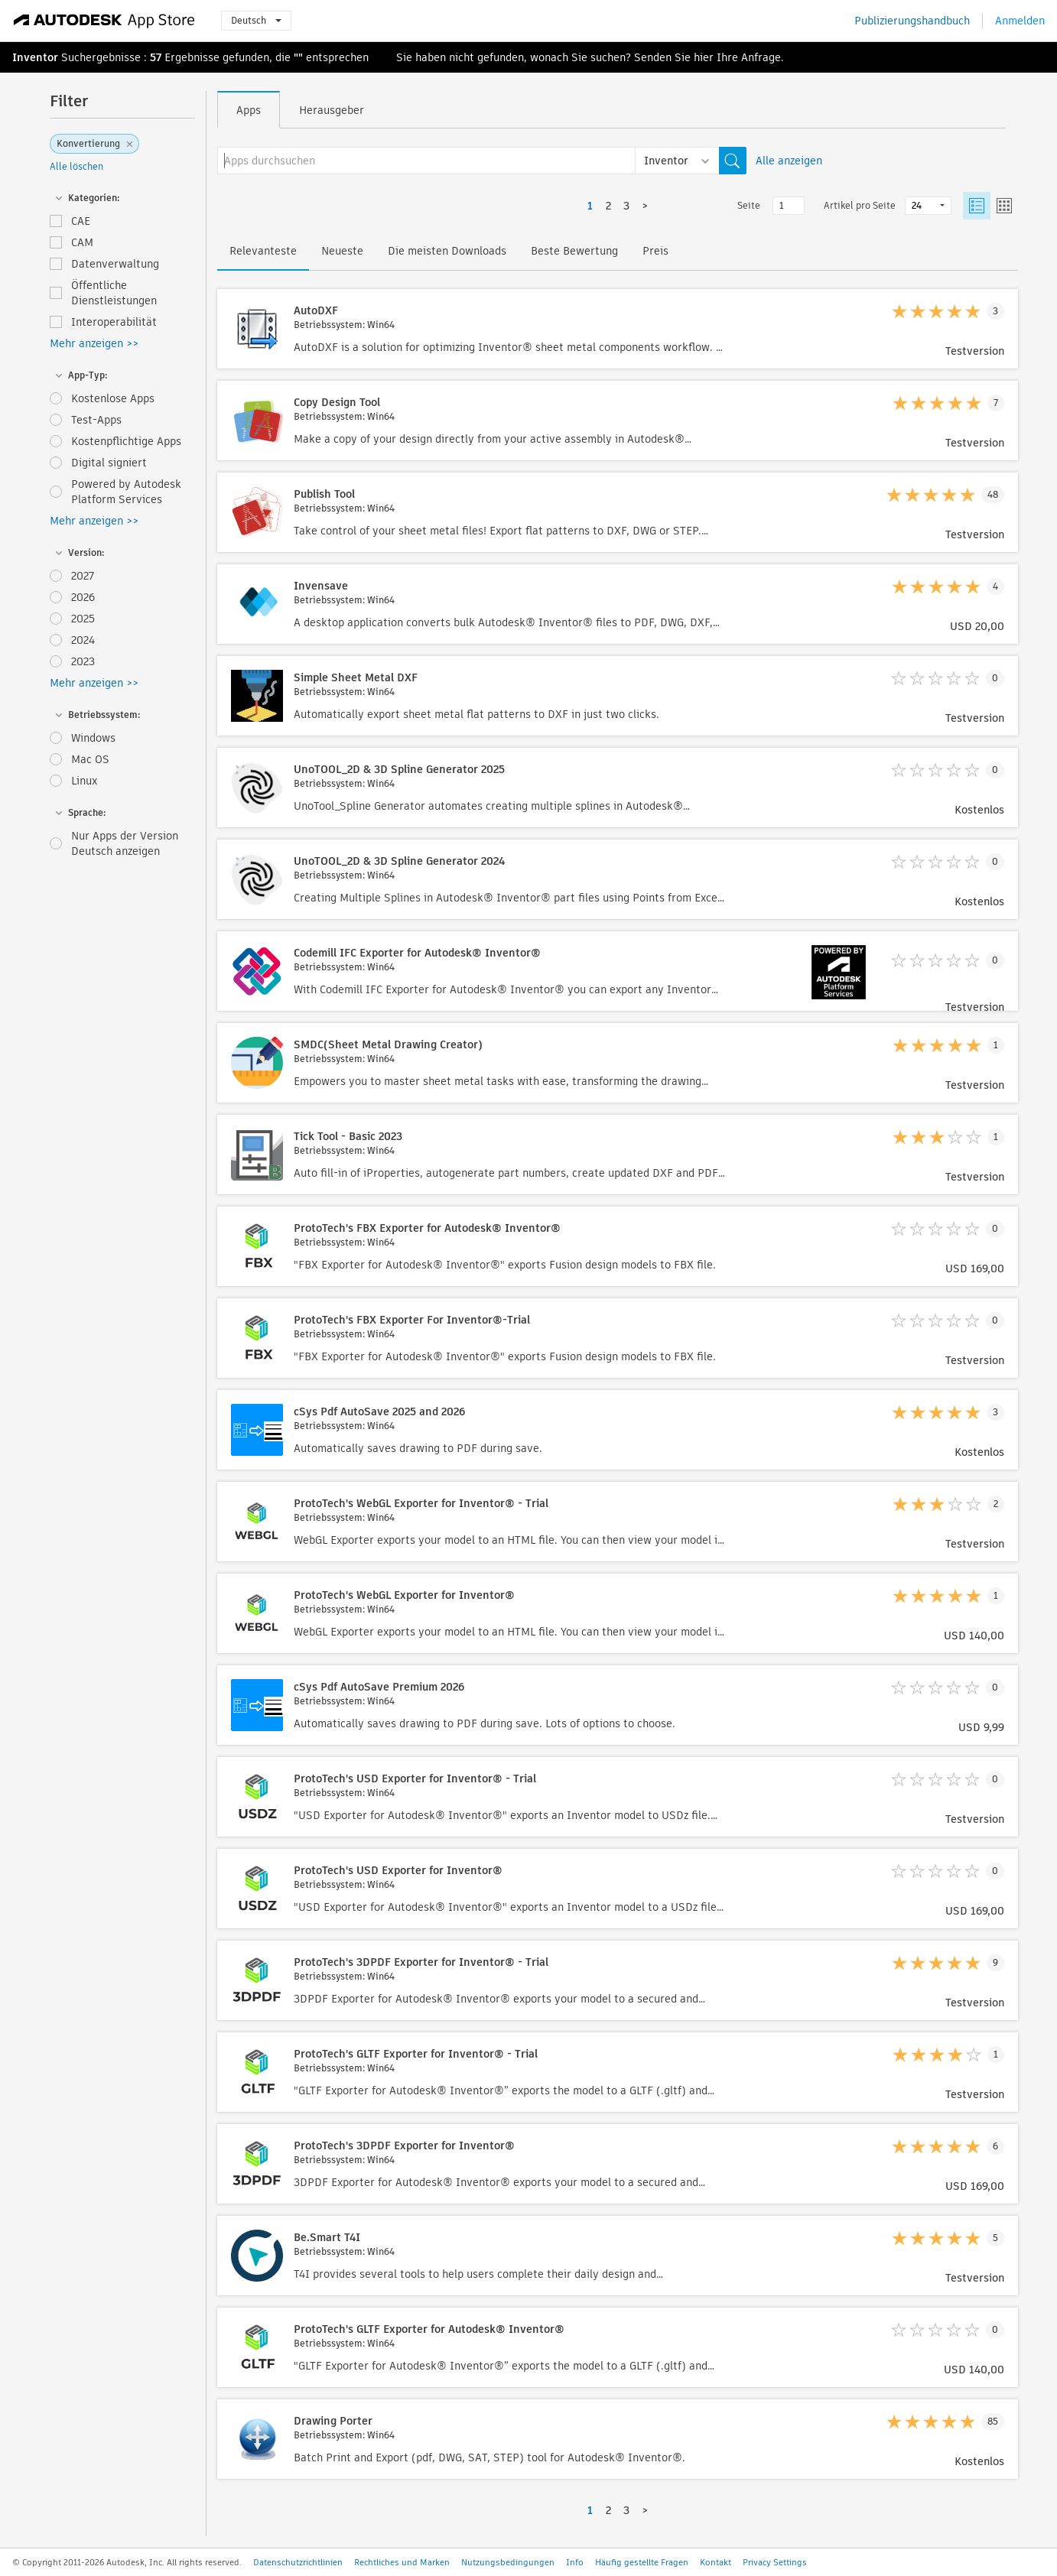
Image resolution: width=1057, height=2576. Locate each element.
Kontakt (715, 2562)
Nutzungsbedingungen (508, 2562)
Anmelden (1020, 20)
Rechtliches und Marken (402, 2562)
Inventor (35, 57)
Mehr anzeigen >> (94, 343)
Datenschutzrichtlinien (298, 2562)
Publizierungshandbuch (912, 20)
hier (704, 57)
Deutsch (256, 20)
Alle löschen (76, 166)
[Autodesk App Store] (104, 20)
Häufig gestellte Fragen (641, 2562)
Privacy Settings (775, 2562)
